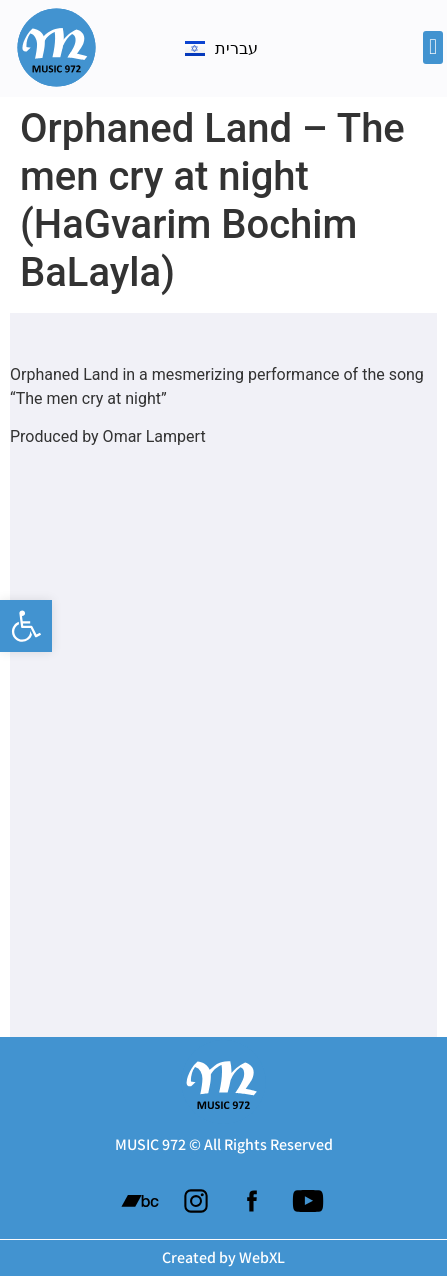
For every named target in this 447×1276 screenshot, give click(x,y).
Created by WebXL (223, 1257)
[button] (26, 626)
